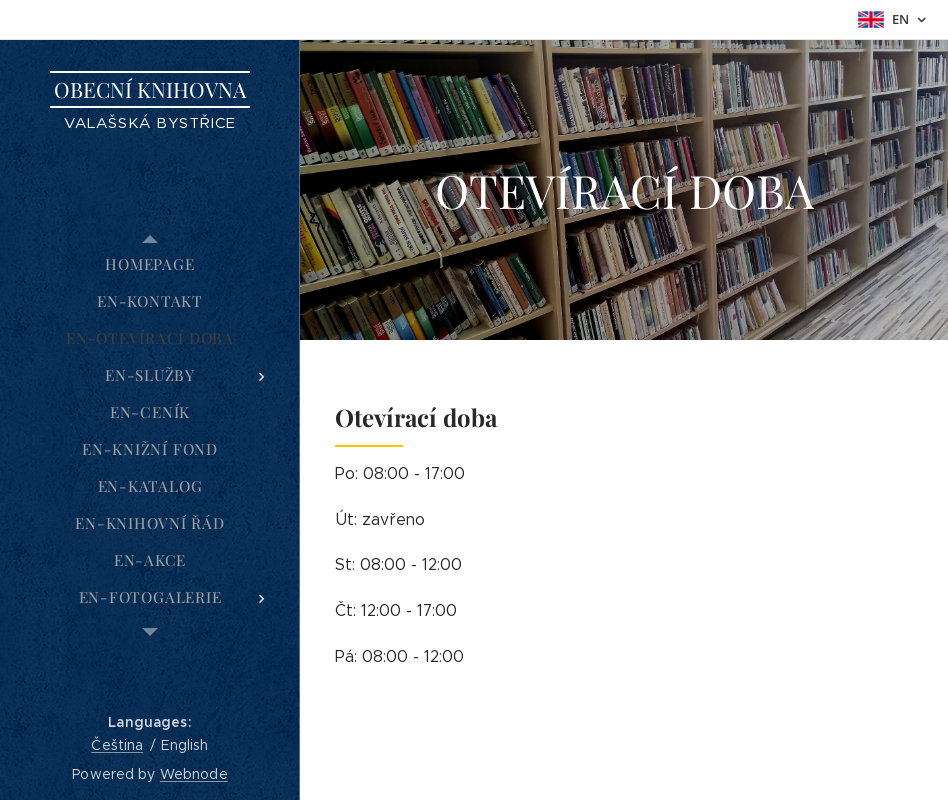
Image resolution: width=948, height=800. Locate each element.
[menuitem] (150, 264)
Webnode (194, 774)
